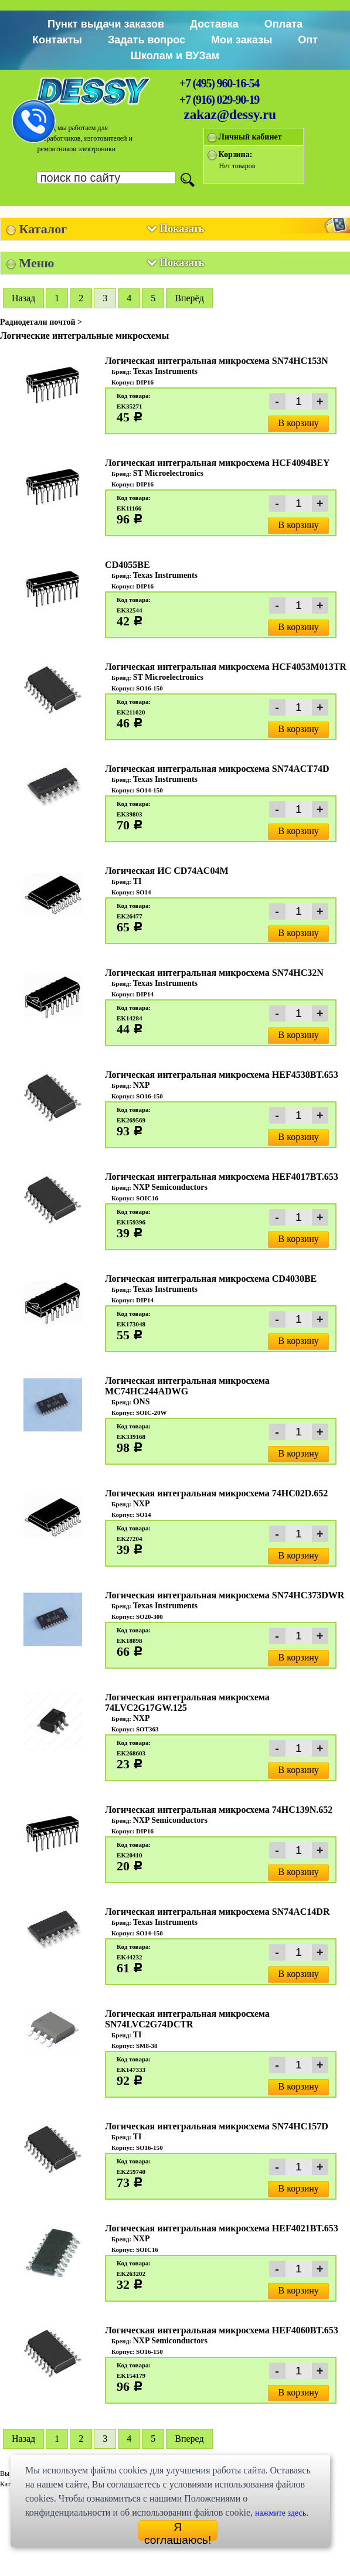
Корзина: (236, 154)
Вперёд (189, 298)
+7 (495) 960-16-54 (219, 83)
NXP (141, 1085)
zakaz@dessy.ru (230, 114)
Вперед (189, 2439)
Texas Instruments (165, 371)
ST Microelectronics (168, 473)
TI (137, 881)
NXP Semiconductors (170, 1187)
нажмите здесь (280, 2513)
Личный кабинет (250, 136)
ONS (141, 1401)
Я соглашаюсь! (177, 2531)
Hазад (23, 298)
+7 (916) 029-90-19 (219, 99)
